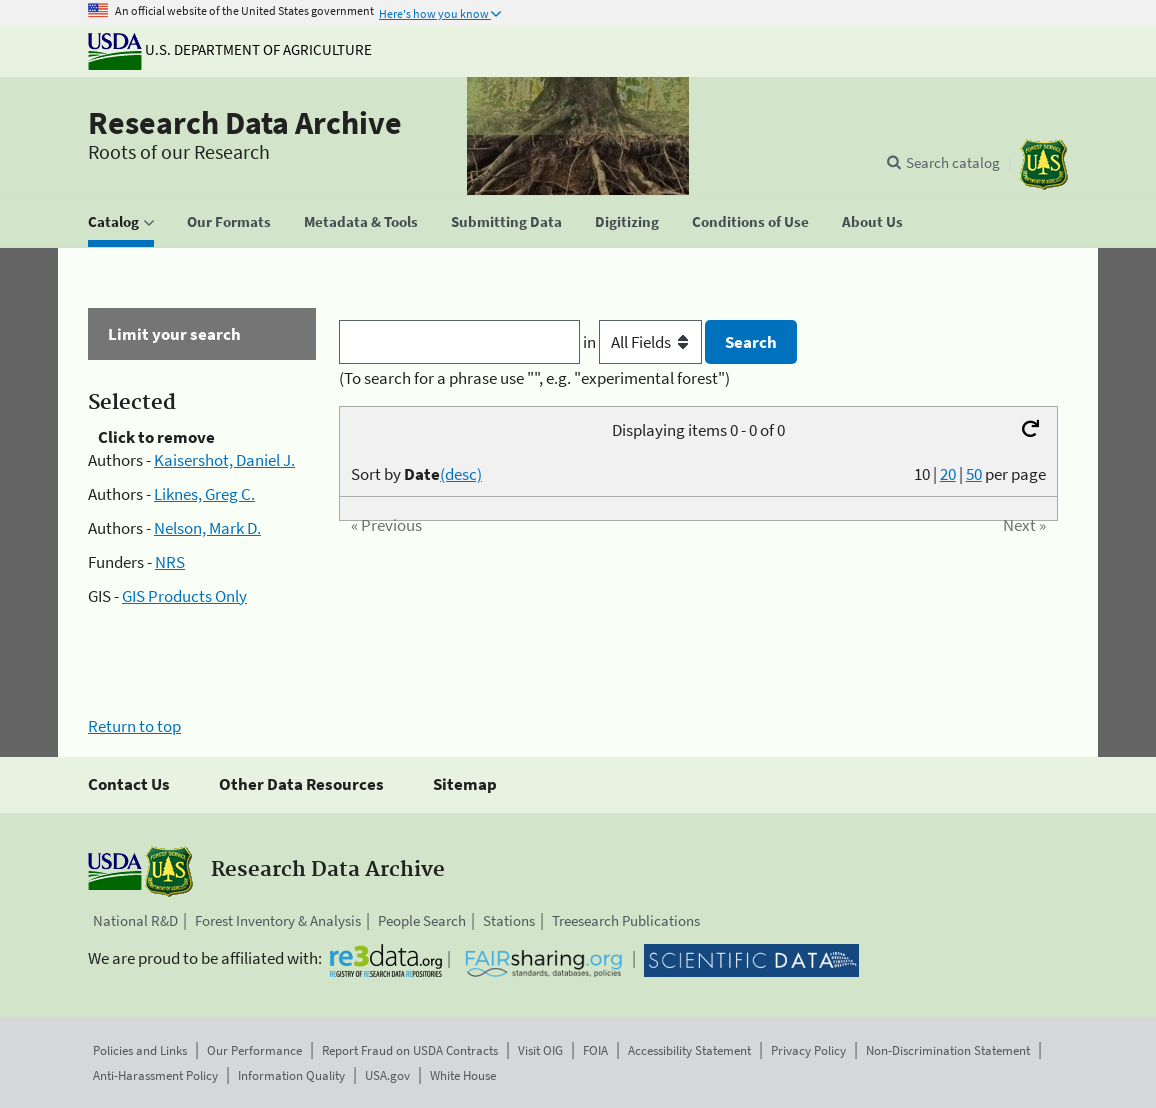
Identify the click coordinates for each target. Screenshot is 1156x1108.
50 (974, 474)
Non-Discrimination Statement (948, 1050)
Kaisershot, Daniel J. (224, 460)
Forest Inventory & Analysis (278, 920)
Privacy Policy (808, 1050)
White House (463, 1075)
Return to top (134, 726)
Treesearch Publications (626, 920)
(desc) (461, 474)
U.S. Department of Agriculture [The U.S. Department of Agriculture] (230, 49)
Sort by (416, 474)
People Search (422, 920)
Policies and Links (140, 1050)
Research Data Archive (245, 123)
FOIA (595, 1050)
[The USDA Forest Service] (1044, 164)
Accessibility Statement (689, 1050)
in (644, 342)
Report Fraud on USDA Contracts (410, 1050)
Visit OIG (540, 1050)
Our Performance (254, 1050)
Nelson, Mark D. (207, 528)
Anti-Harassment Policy (155, 1075)
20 (948, 474)
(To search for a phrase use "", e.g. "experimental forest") (534, 378)
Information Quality (291, 1075)
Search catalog (953, 162)
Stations (509, 920)
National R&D (135, 920)
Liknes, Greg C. (204, 494)
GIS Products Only (184, 596)
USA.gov (387, 1075)
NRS (170, 562)
